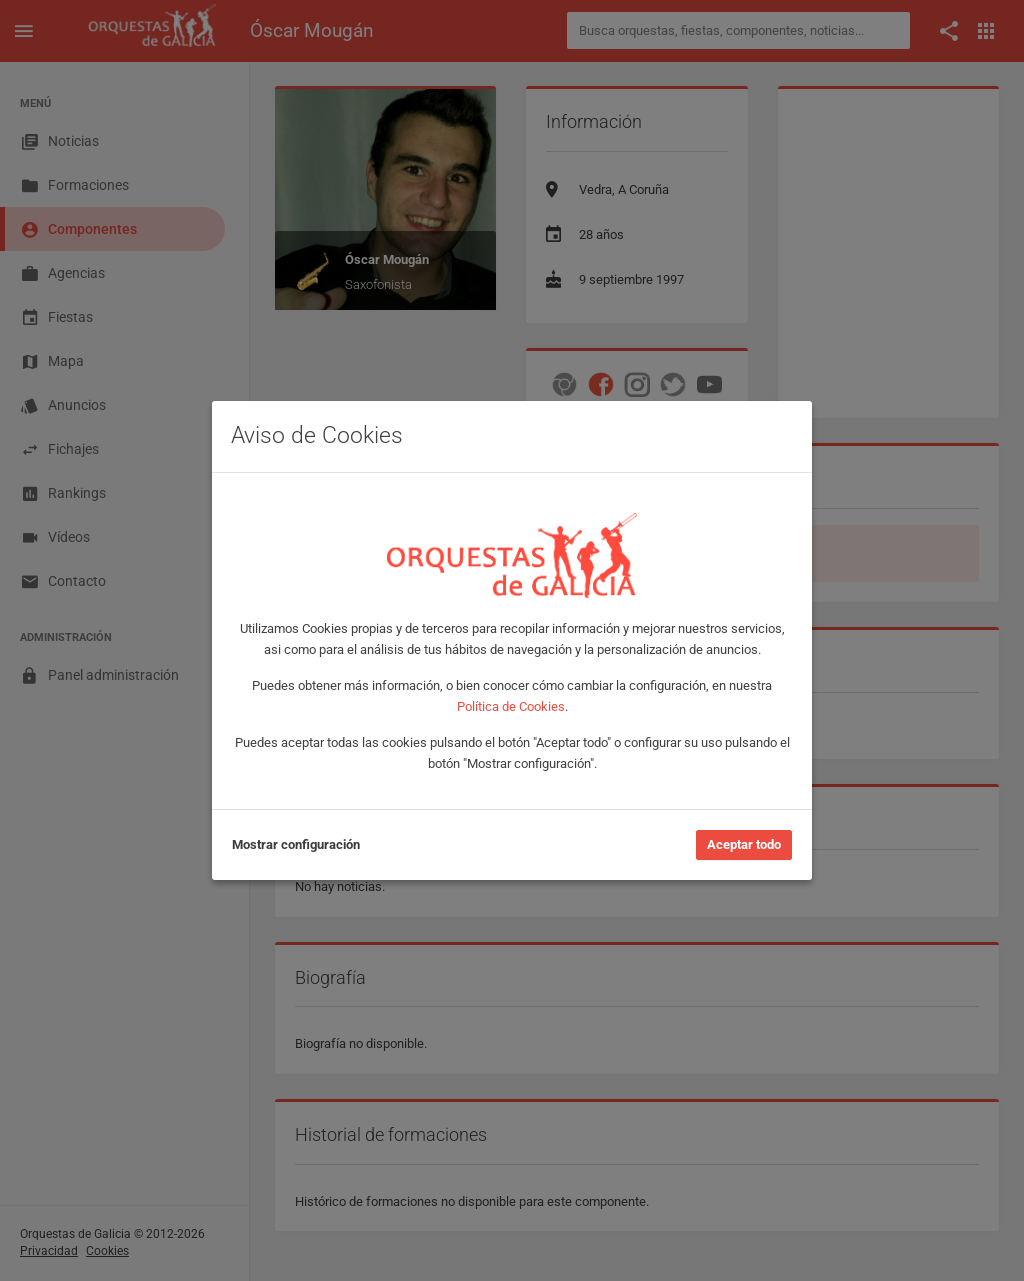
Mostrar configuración (296, 844)
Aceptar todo (744, 844)
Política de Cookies (511, 706)
